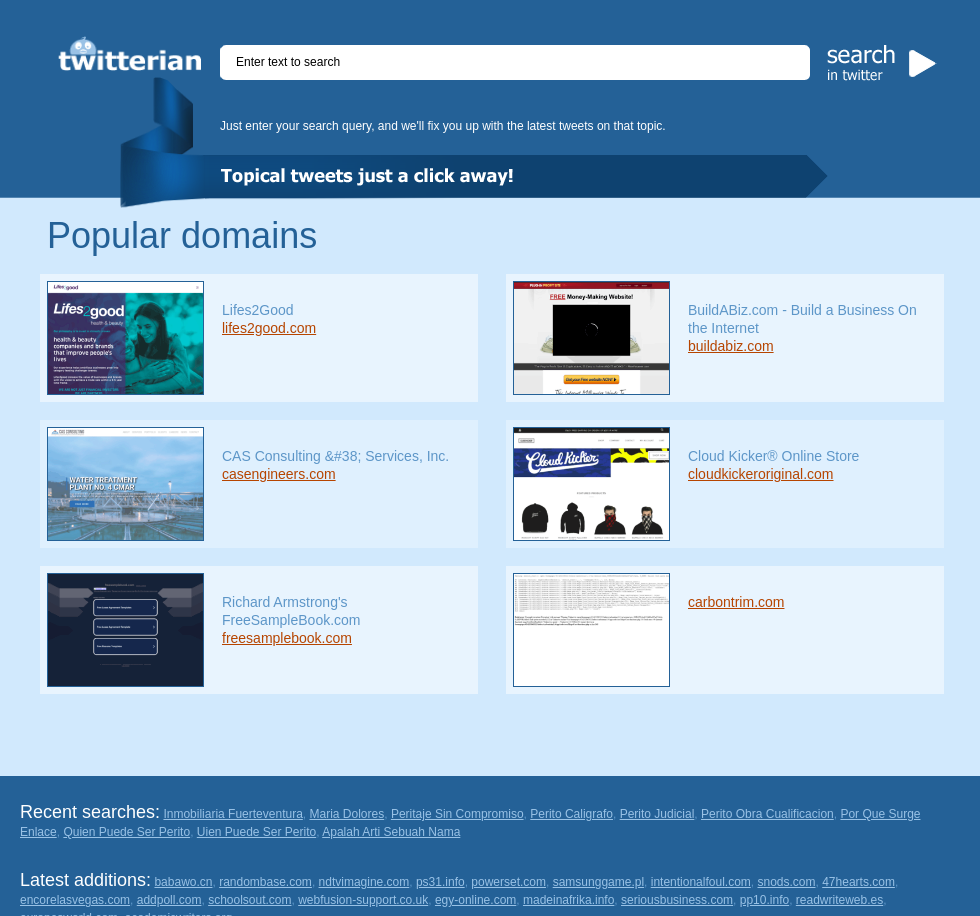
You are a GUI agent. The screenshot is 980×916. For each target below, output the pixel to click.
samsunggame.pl (598, 882)
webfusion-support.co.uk (363, 900)
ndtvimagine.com (364, 882)
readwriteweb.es (839, 900)
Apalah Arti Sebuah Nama (391, 832)
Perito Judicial (657, 814)
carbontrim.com (736, 602)
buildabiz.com (731, 346)
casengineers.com (279, 474)
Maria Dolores (347, 814)
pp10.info (764, 900)
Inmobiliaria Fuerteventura (232, 814)
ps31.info (440, 882)
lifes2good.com (269, 328)
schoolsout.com (249, 900)
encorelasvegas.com (75, 900)
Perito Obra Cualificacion (767, 814)
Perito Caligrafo (571, 814)
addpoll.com (169, 900)
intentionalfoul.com (701, 882)
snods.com (786, 882)
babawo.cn (183, 882)
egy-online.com (475, 900)
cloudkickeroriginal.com (761, 474)
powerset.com (508, 882)
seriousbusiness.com (677, 900)
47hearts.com (858, 882)
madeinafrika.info (568, 900)
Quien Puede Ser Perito (126, 832)
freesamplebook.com (287, 638)
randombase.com (265, 882)
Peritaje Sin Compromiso (457, 814)
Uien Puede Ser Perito (256, 832)
